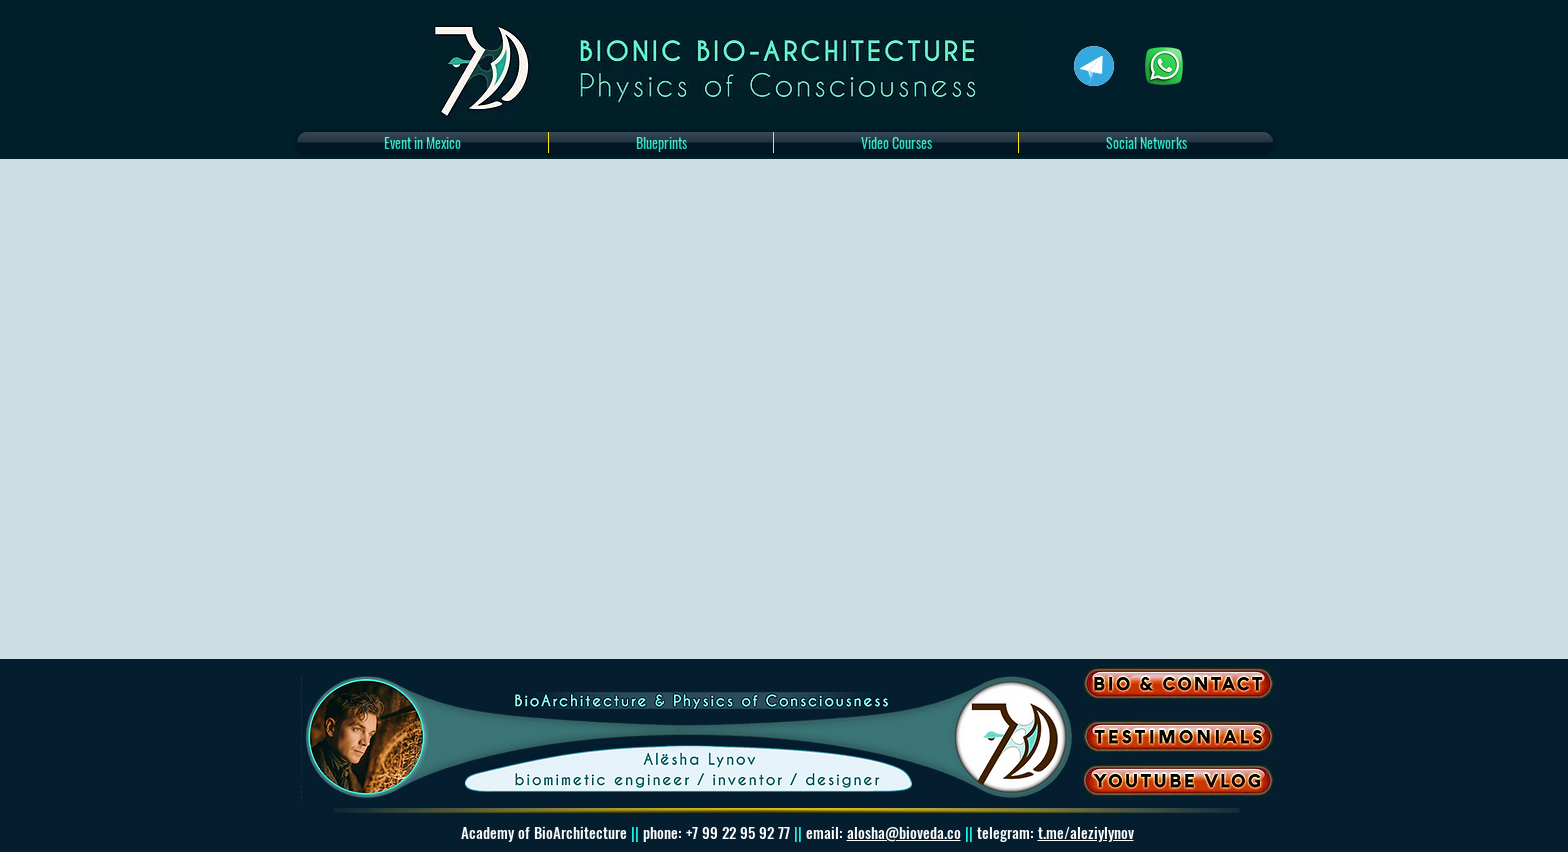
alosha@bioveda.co (904, 832)
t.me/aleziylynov (1086, 832)
